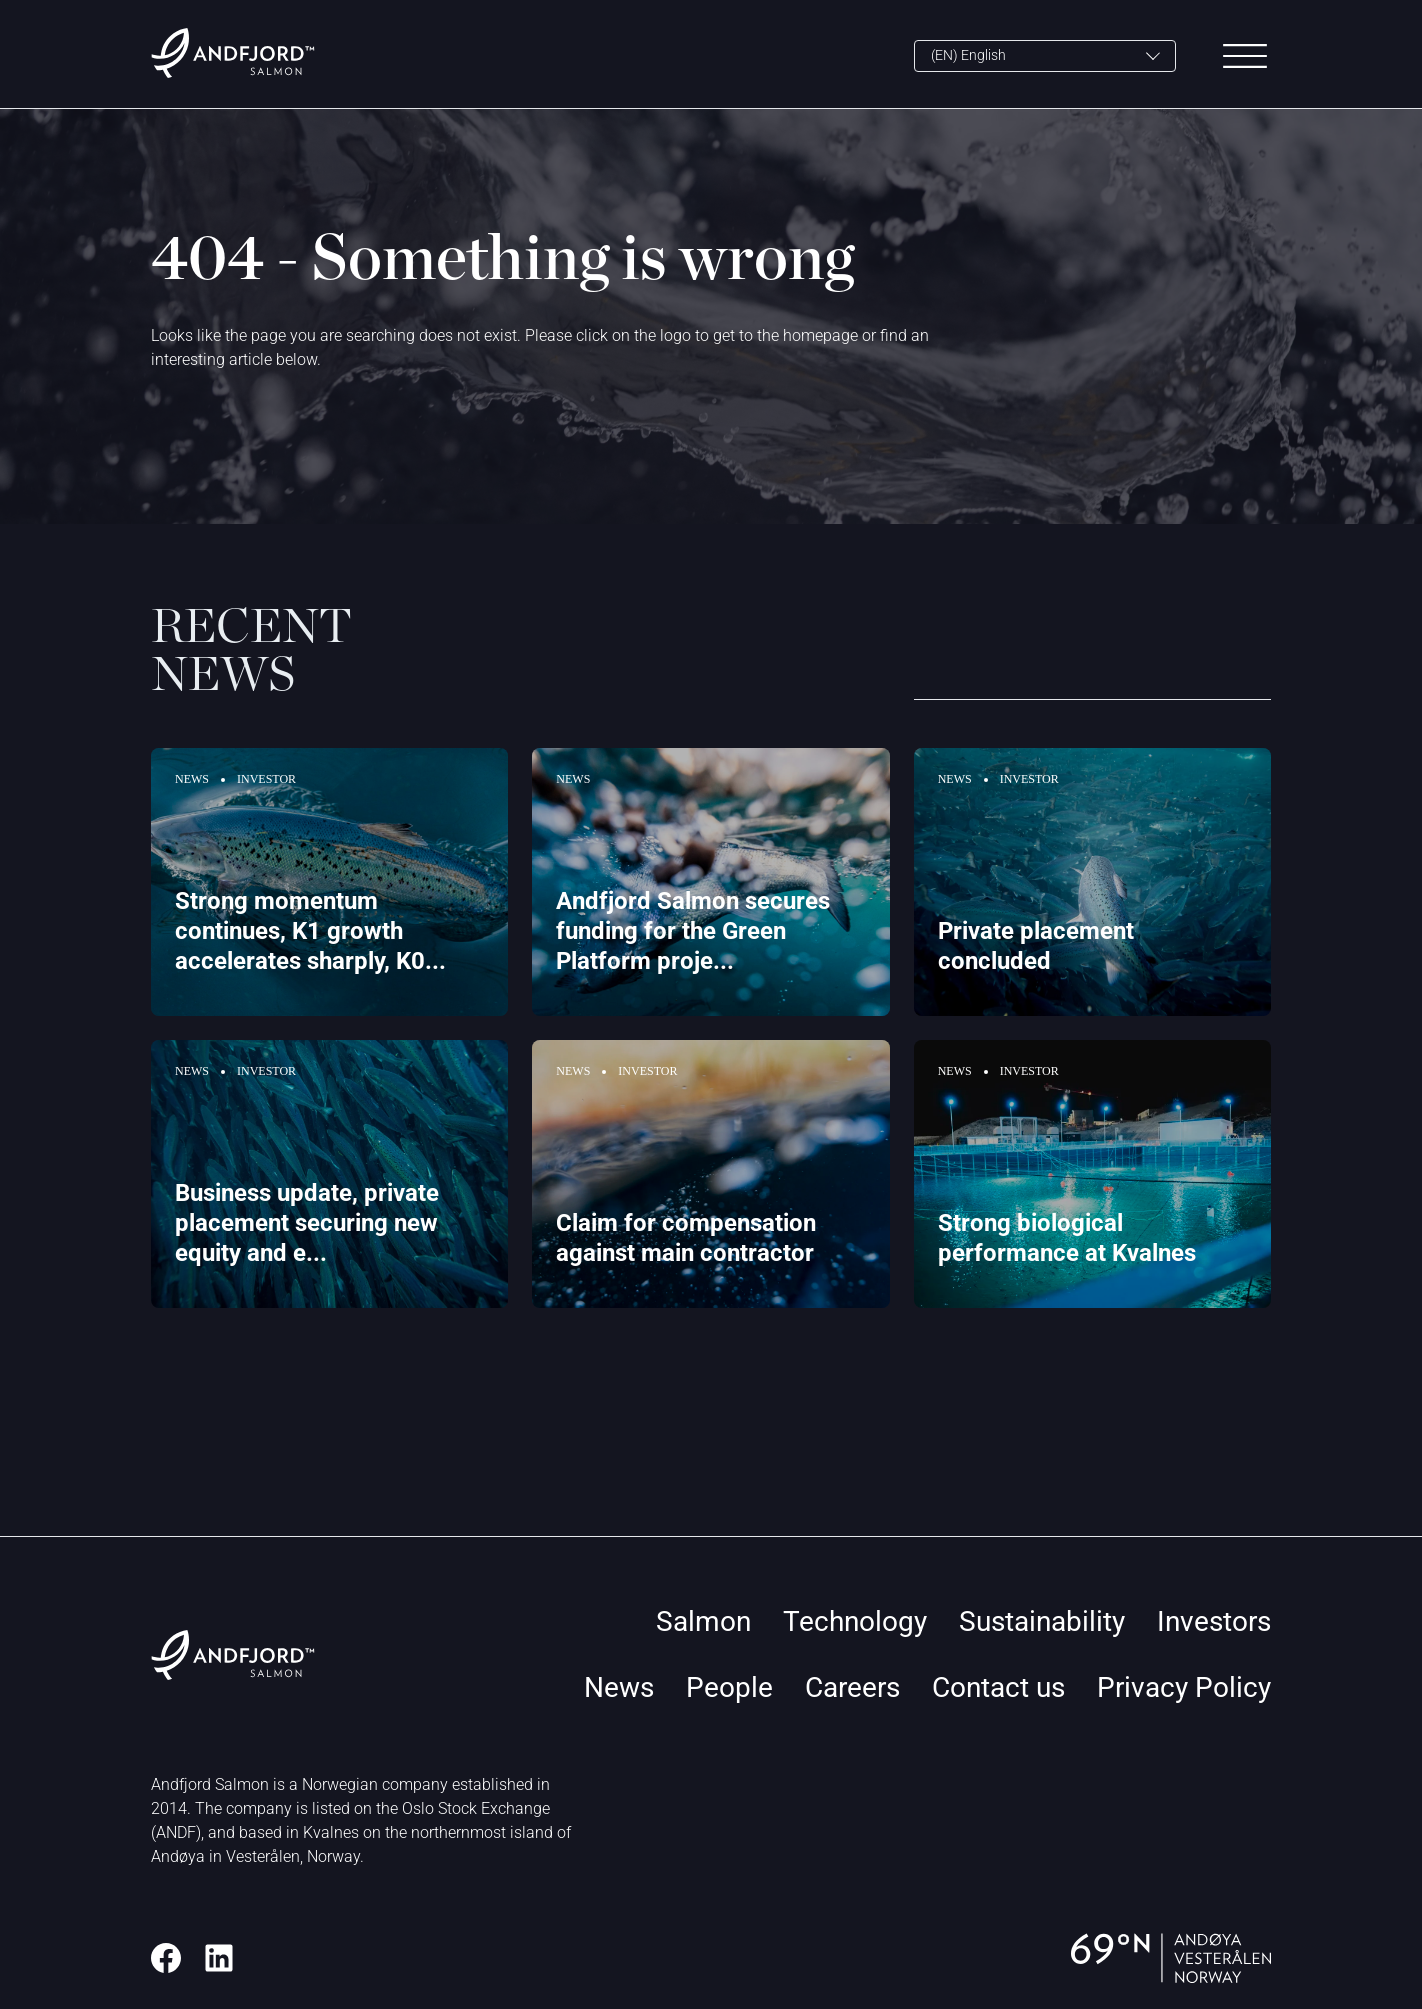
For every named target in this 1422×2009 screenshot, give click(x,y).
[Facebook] (166, 1958)
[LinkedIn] (219, 1958)
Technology (855, 1621)
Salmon (703, 1621)
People (729, 1687)
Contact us (998, 1687)
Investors (1214, 1621)
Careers (852, 1687)
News (619, 1687)
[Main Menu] (1245, 56)
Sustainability (1042, 1621)
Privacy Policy (1184, 1687)
